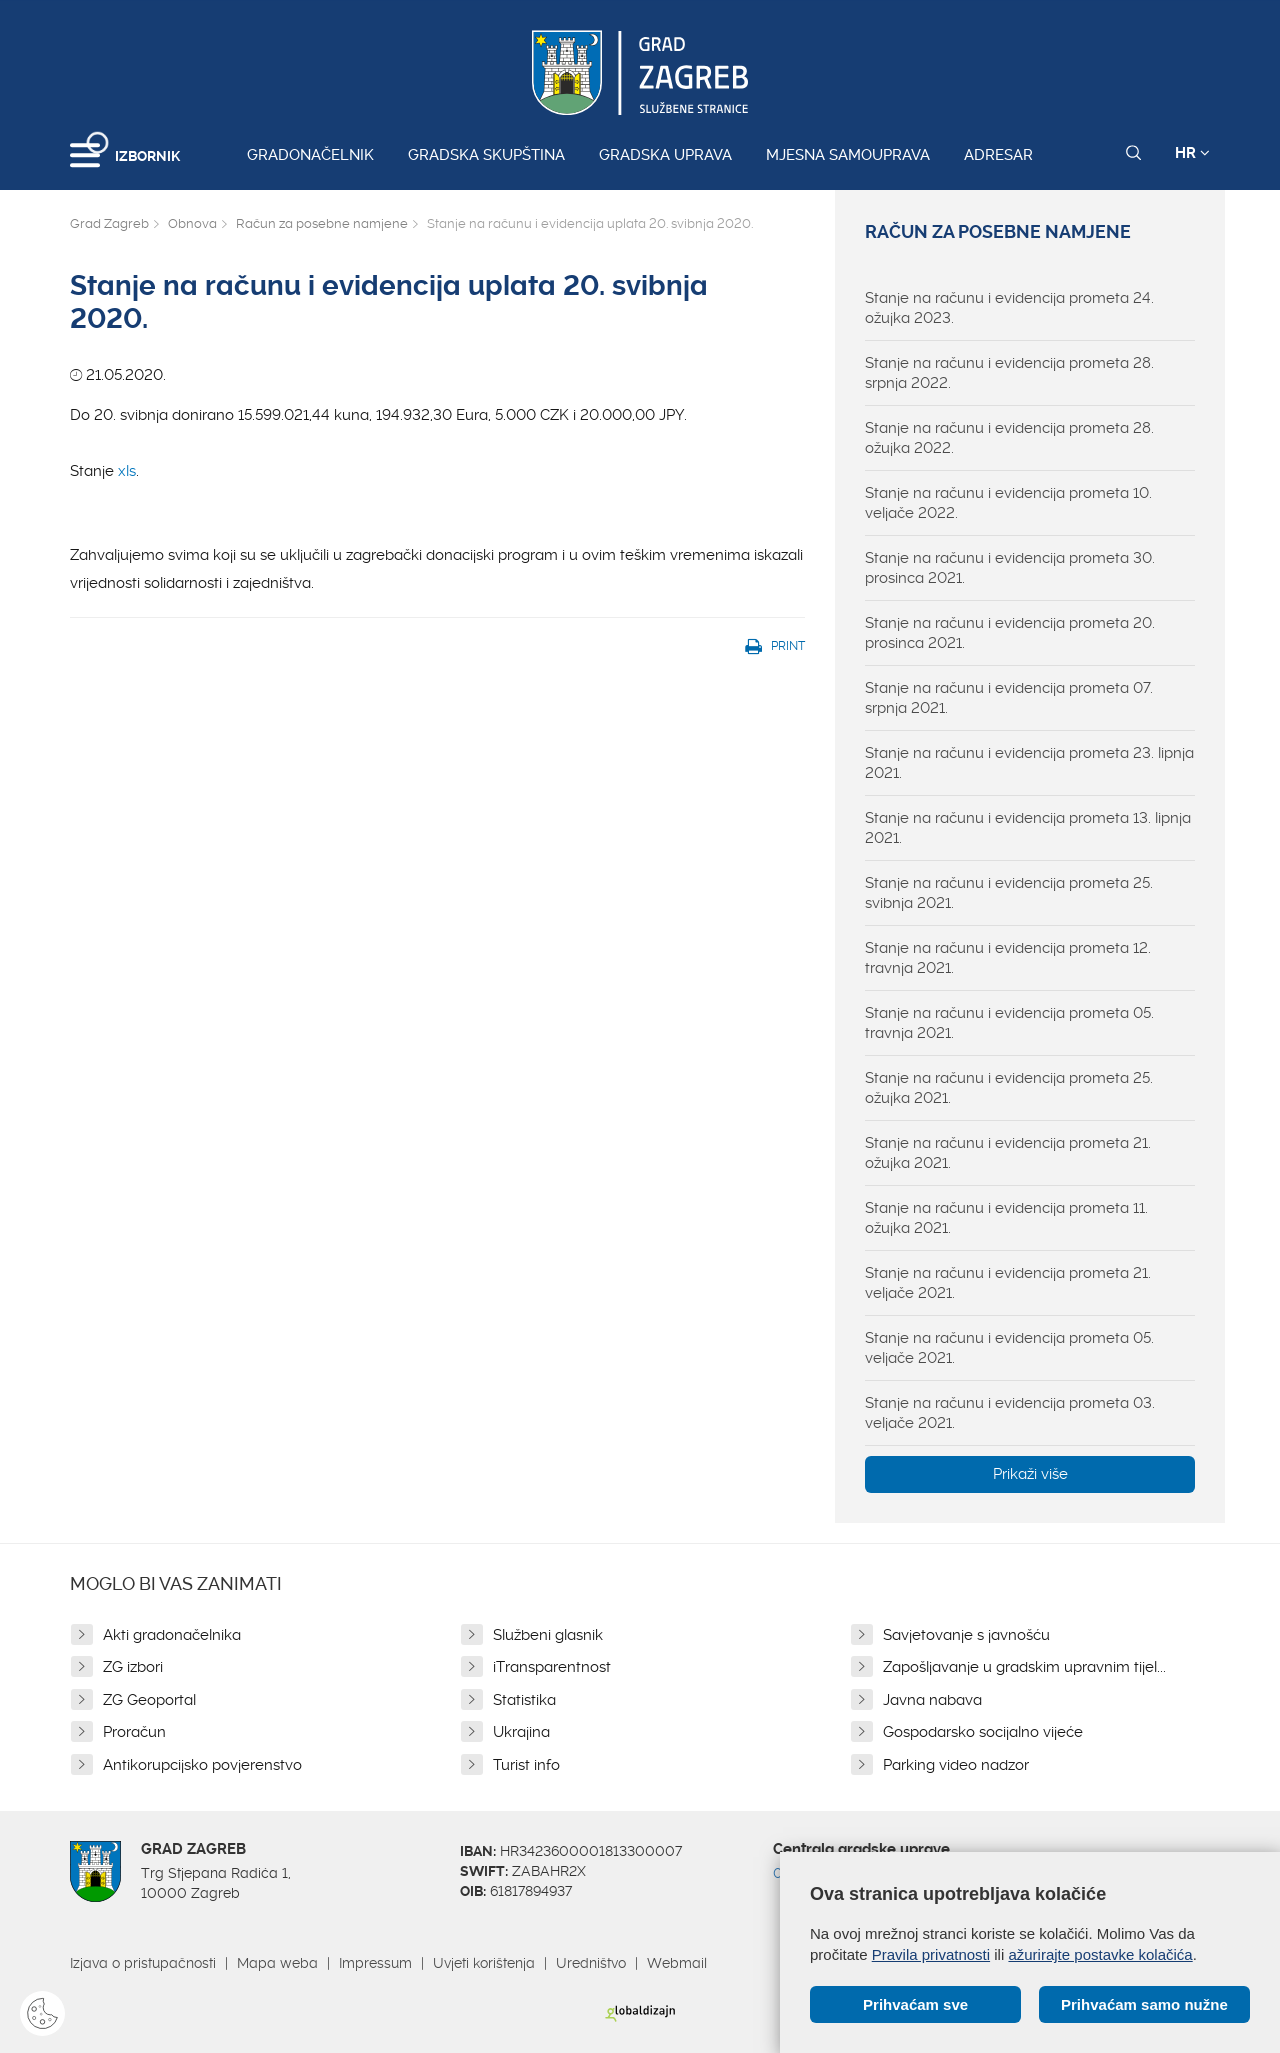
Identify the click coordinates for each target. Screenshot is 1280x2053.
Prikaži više (1030, 1474)
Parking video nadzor (956, 1765)
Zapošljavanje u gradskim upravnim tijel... (1024, 1667)
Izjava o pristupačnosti (143, 1963)
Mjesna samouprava (848, 155)
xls (127, 471)
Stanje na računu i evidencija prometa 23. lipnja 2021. (1029, 763)
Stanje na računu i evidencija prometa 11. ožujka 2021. (1006, 1218)
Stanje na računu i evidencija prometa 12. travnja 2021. (1008, 958)
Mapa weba (277, 1963)
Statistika (524, 1700)
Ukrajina (521, 1732)
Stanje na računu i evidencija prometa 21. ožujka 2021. (1008, 1153)
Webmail (677, 1963)
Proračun (134, 1732)
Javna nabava (932, 1700)
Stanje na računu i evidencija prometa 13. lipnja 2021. (1028, 828)
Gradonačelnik (310, 155)
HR (1192, 153)
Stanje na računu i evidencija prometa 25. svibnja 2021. (1009, 893)
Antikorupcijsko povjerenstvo (202, 1765)
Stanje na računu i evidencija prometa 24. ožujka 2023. (1009, 308)
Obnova (192, 223)
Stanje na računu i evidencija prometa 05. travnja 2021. (1009, 1023)
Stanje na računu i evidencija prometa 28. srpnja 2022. (1009, 373)
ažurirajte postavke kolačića (1100, 1954)
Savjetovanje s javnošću (966, 1635)
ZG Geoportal (149, 1700)
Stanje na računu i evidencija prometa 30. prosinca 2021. (1010, 568)
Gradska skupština (486, 155)
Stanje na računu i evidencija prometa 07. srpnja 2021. (1009, 698)
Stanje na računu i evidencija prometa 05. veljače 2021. (1009, 1348)
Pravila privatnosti (931, 1954)
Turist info (526, 1765)
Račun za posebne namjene (322, 223)
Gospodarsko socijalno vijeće (983, 1732)
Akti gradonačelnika (172, 1635)
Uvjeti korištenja (484, 1963)
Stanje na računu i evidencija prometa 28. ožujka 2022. (1009, 438)
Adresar (998, 155)
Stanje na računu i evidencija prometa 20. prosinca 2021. (1010, 633)
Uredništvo (591, 1963)
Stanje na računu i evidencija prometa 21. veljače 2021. (1008, 1283)
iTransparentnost (552, 1667)
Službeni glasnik (548, 1635)
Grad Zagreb (109, 223)
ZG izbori (133, 1667)
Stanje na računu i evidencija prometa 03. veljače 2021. (1010, 1413)
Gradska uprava (665, 155)
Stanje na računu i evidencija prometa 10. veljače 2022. (1008, 503)
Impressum (375, 1963)
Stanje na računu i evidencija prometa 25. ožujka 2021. (1009, 1088)
